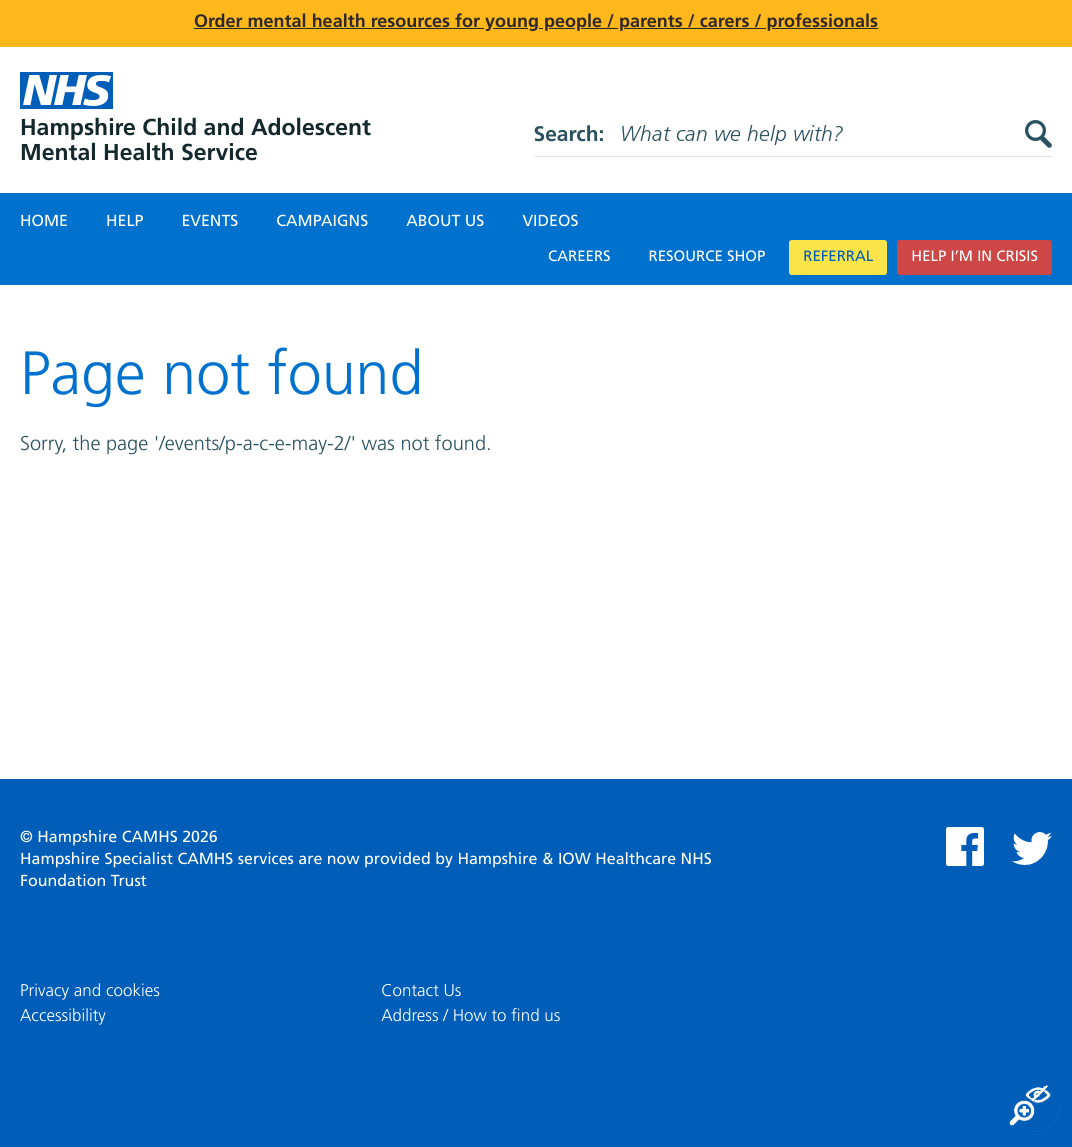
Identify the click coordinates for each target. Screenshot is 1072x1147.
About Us (445, 222)
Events (209, 222)
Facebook (965, 846)
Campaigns (322, 222)
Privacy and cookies (90, 991)
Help (124, 222)
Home (44, 222)
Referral (838, 257)
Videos (550, 222)
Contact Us (421, 991)
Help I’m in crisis (974, 257)
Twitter (1032, 848)
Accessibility (63, 1016)
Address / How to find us (470, 1016)
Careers (579, 257)
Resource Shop (707, 257)
